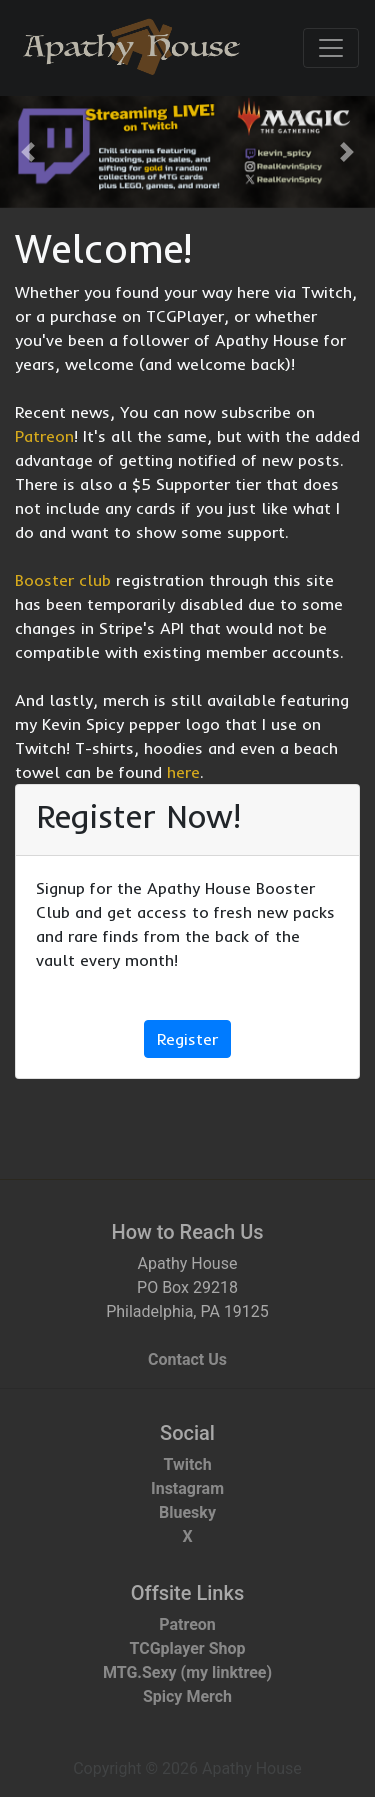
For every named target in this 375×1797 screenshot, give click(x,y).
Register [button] (187, 1039)
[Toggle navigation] (331, 48)
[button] (28, 152)
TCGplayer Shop (187, 1648)
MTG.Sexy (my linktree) (187, 1672)
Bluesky (187, 1512)
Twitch (187, 1464)
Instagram (187, 1488)
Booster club (63, 580)
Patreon (44, 436)
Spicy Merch (187, 1696)
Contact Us (187, 1359)
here (183, 772)
